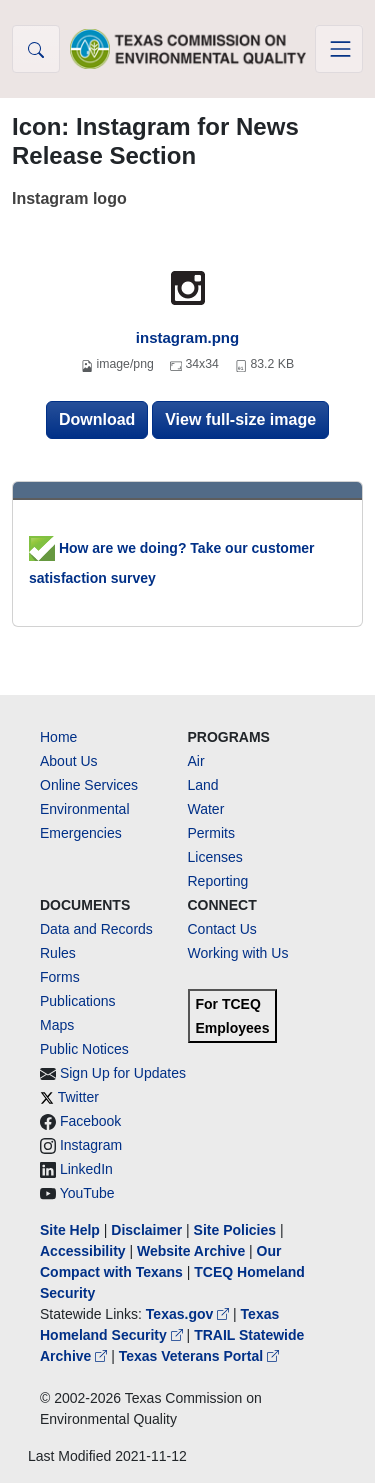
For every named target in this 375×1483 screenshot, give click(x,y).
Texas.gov (189, 1314)
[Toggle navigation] (339, 49)
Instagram (91, 1145)
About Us (69, 761)
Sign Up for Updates (123, 1073)
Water (206, 809)
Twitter (78, 1097)
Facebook (90, 1121)
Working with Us (238, 953)
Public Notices (84, 1049)
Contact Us (222, 929)
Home (58, 737)
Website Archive (191, 1251)
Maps (57, 1025)
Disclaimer (146, 1230)
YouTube (87, 1193)
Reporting (218, 881)
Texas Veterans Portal (199, 1356)
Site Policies (235, 1230)
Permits (211, 833)
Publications (78, 1001)
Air (196, 761)
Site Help (70, 1230)
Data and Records (96, 929)
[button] (36, 49)
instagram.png (187, 337)
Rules (58, 953)
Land (203, 785)
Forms (60, 977)
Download (97, 419)
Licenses (215, 857)
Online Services (89, 785)
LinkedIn (86, 1169)
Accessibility (85, 1251)
